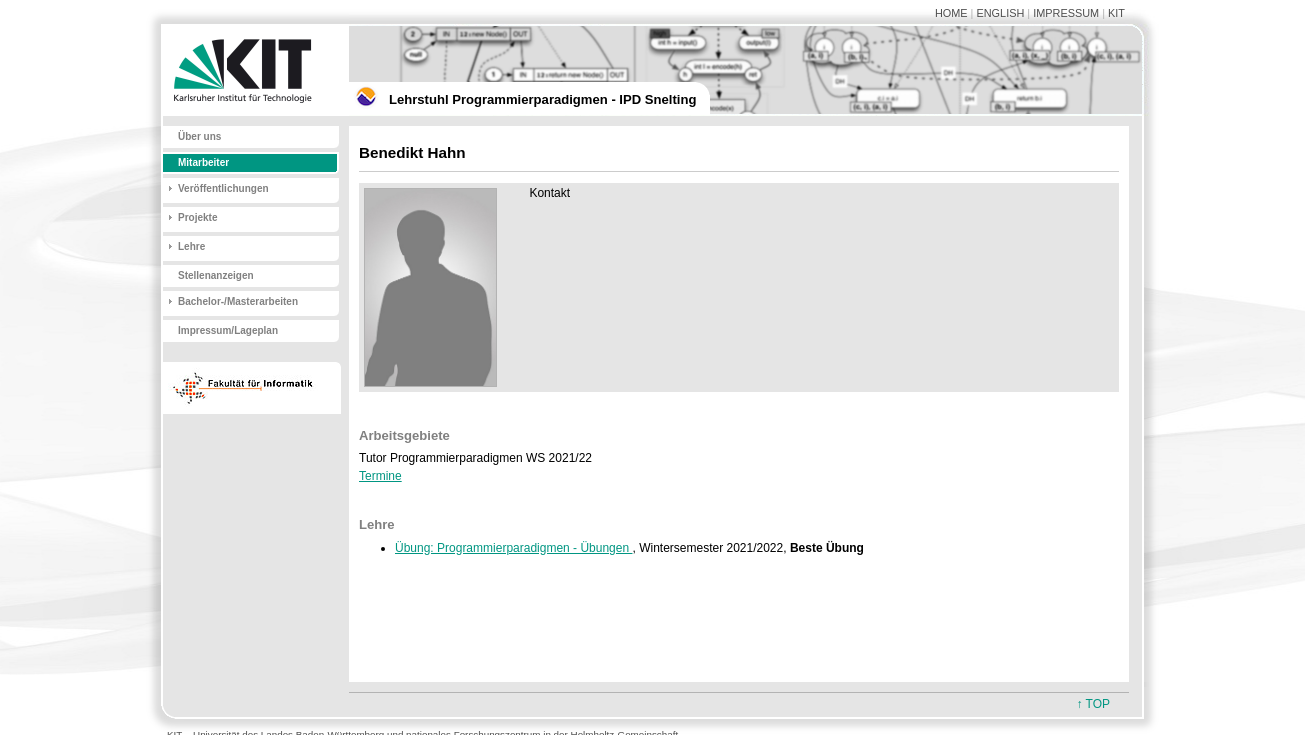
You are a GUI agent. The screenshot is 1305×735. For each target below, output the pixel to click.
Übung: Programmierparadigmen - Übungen (513, 548)
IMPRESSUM (1066, 13)
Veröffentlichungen (223, 188)
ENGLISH (1000, 13)
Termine (380, 476)
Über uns (199, 136)
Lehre (191, 246)
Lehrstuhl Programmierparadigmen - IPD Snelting (542, 99)
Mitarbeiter (203, 162)
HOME (951, 13)
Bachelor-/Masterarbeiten (238, 301)
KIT (1116, 13)
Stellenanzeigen (216, 275)
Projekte (197, 217)
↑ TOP (1093, 704)
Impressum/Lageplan (228, 330)
